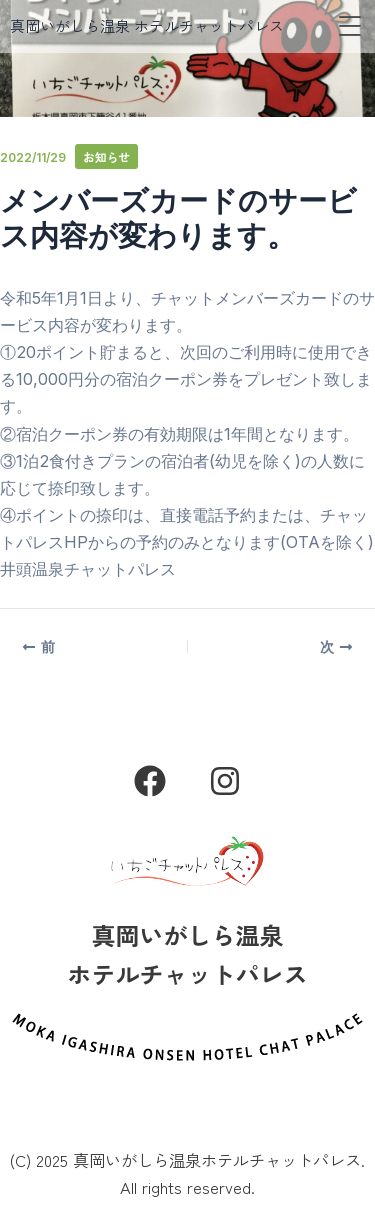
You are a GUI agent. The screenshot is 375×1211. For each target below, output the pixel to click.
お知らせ (106, 156)
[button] (349, 26)
